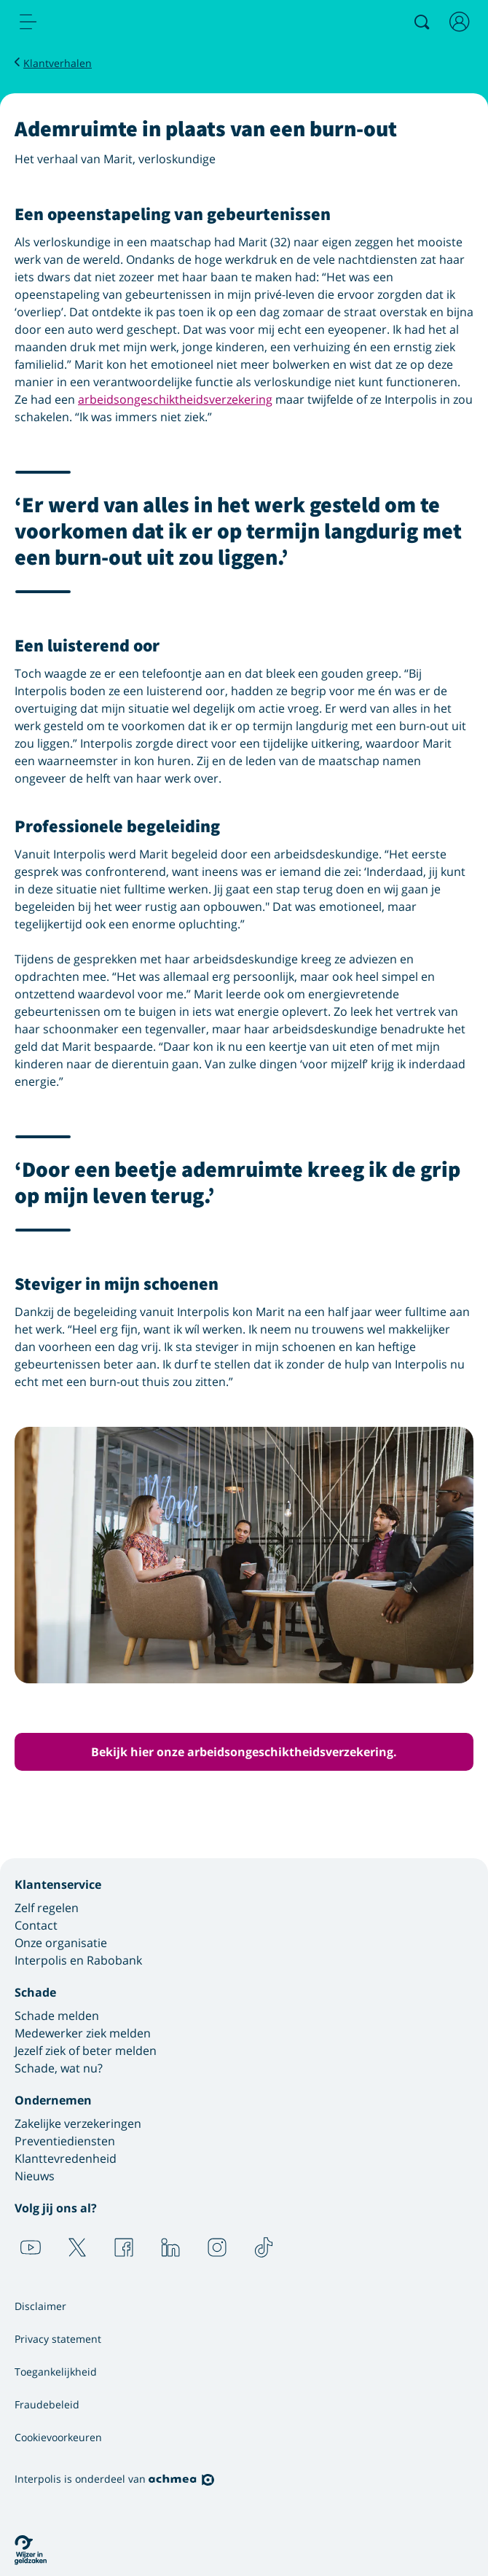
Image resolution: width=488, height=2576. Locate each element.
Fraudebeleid (47, 2404)
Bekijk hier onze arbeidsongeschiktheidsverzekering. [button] (244, 1752)
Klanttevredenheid (66, 2158)
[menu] (28, 22)
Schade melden (57, 2016)
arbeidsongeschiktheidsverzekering (175, 399)
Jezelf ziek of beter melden (86, 2051)
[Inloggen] (459, 22)
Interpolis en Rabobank (78, 1960)
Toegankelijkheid (56, 2372)
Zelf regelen (47, 1908)
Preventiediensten (65, 2141)
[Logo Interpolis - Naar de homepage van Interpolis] (89, 23)
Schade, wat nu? (59, 2068)
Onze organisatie (61, 1943)
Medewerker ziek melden (83, 2033)
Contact (36, 1925)
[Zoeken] (422, 22)
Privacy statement (58, 2339)
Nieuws (35, 2176)
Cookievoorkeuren (58, 2437)
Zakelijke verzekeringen (78, 2123)
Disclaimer (40, 2306)
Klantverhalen (57, 63)
